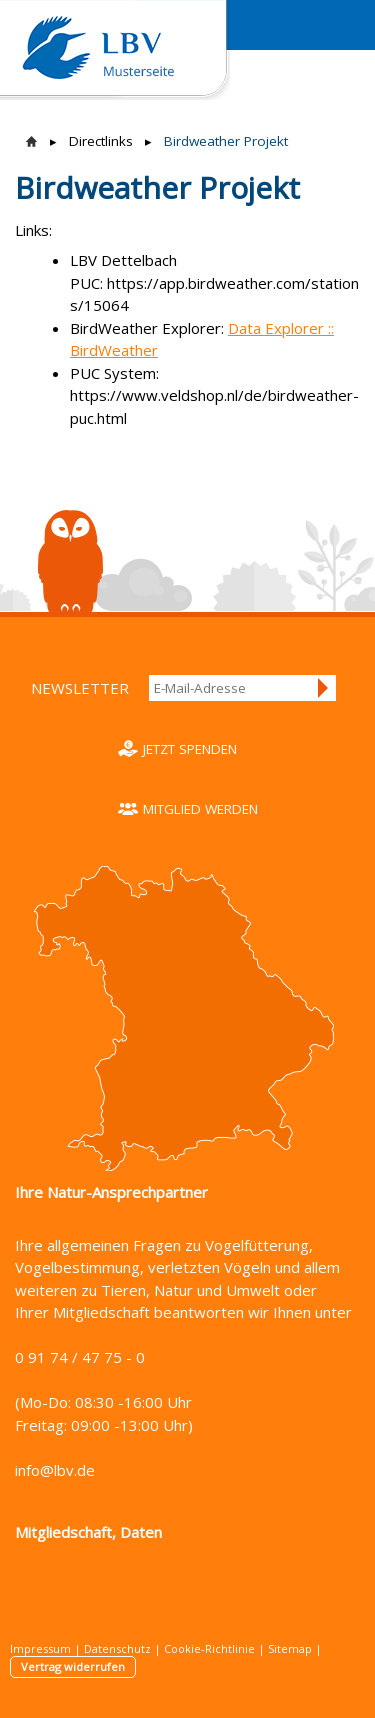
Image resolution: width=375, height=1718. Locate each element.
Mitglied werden (200, 809)
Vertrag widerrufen (73, 1666)
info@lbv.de (55, 1470)
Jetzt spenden (190, 749)
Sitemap (290, 1648)
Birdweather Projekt (226, 141)
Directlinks (101, 141)
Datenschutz (117, 1648)
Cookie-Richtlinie (209, 1648)
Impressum (40, 1648)
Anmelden (324, 688)
